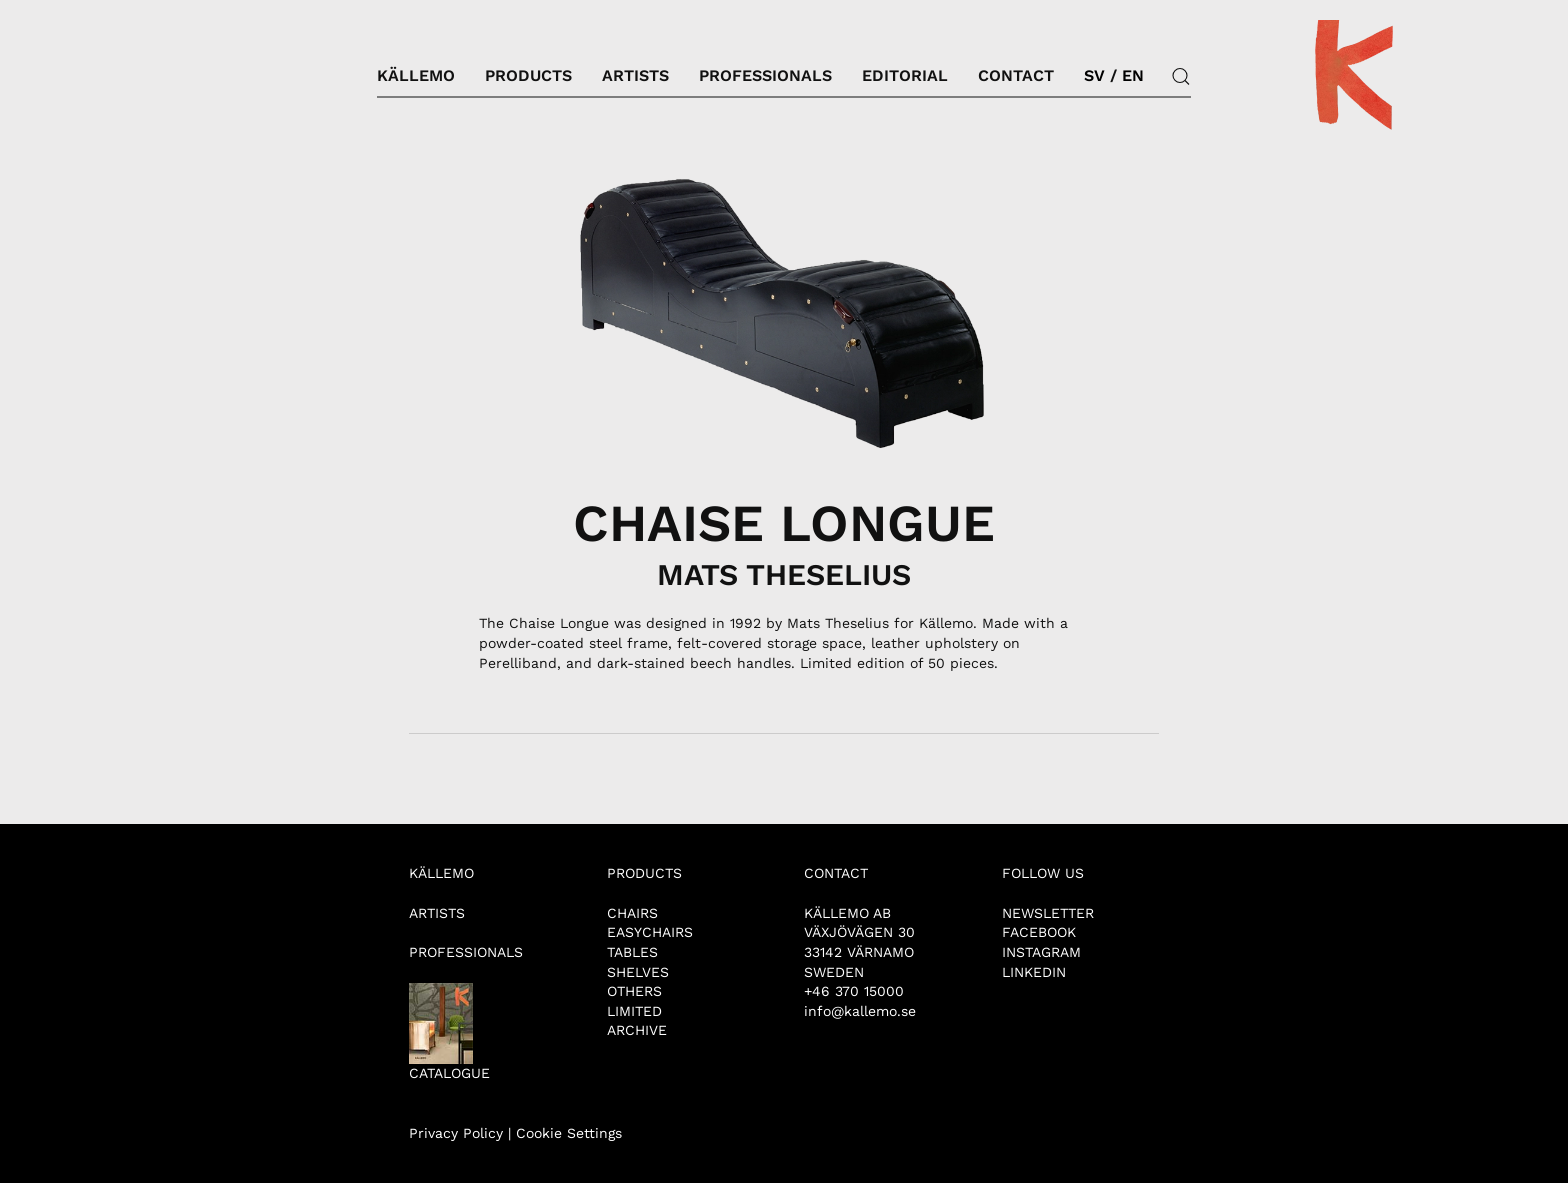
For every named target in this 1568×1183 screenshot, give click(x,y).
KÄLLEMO (441, 873)
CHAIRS (632, 913)
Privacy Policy (456, 1133)
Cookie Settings (569, 1133)
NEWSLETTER (1048, 913)
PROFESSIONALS (466, 952)
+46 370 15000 (854, 991)
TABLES (632, 952)
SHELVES (638, 972)
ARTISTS (437, 913)
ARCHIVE (637, 1030)
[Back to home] (1354, 76)
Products (528, 75)
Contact (1016, 75)
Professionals (765, 75)
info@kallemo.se (860, 1011)
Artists (635, 75)
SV (1094, 75)
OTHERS (634, 991)
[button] (1181, 76)
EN (1133, 75)
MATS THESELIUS (784, 574)
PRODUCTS (644, 873)
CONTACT (836, 873)
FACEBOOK (1039, 932)
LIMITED (634, 1011)
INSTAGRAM (1041, 952)
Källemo (416, 75)
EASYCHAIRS (650, 932)
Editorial (905, 75)
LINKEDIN (1034, 972)
